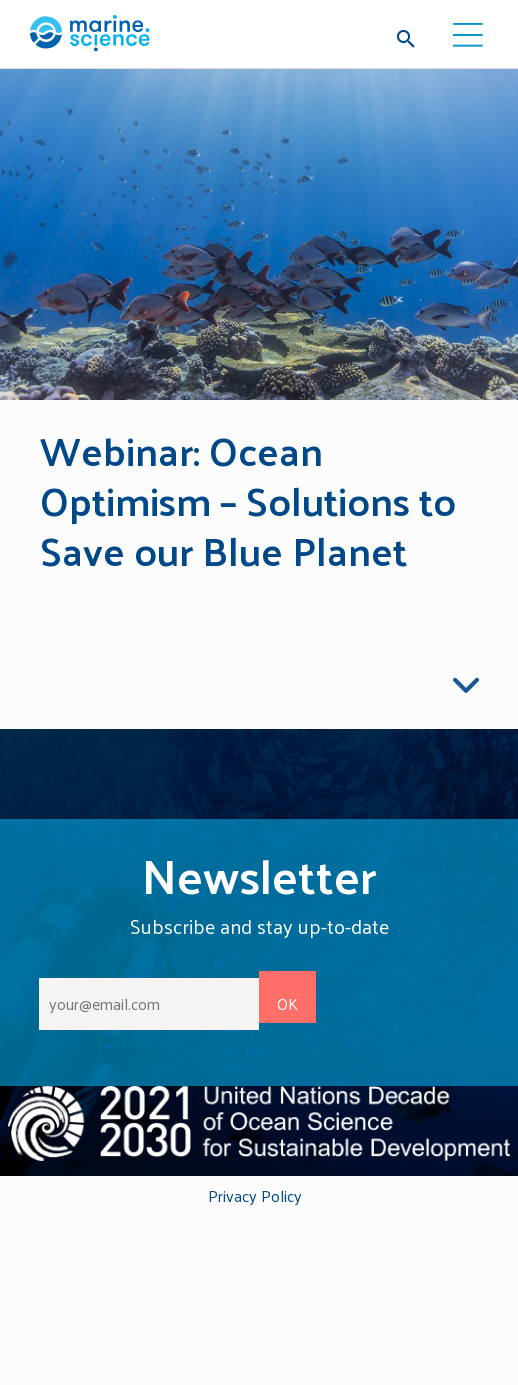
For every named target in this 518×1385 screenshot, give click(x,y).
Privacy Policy (255, 1197)
